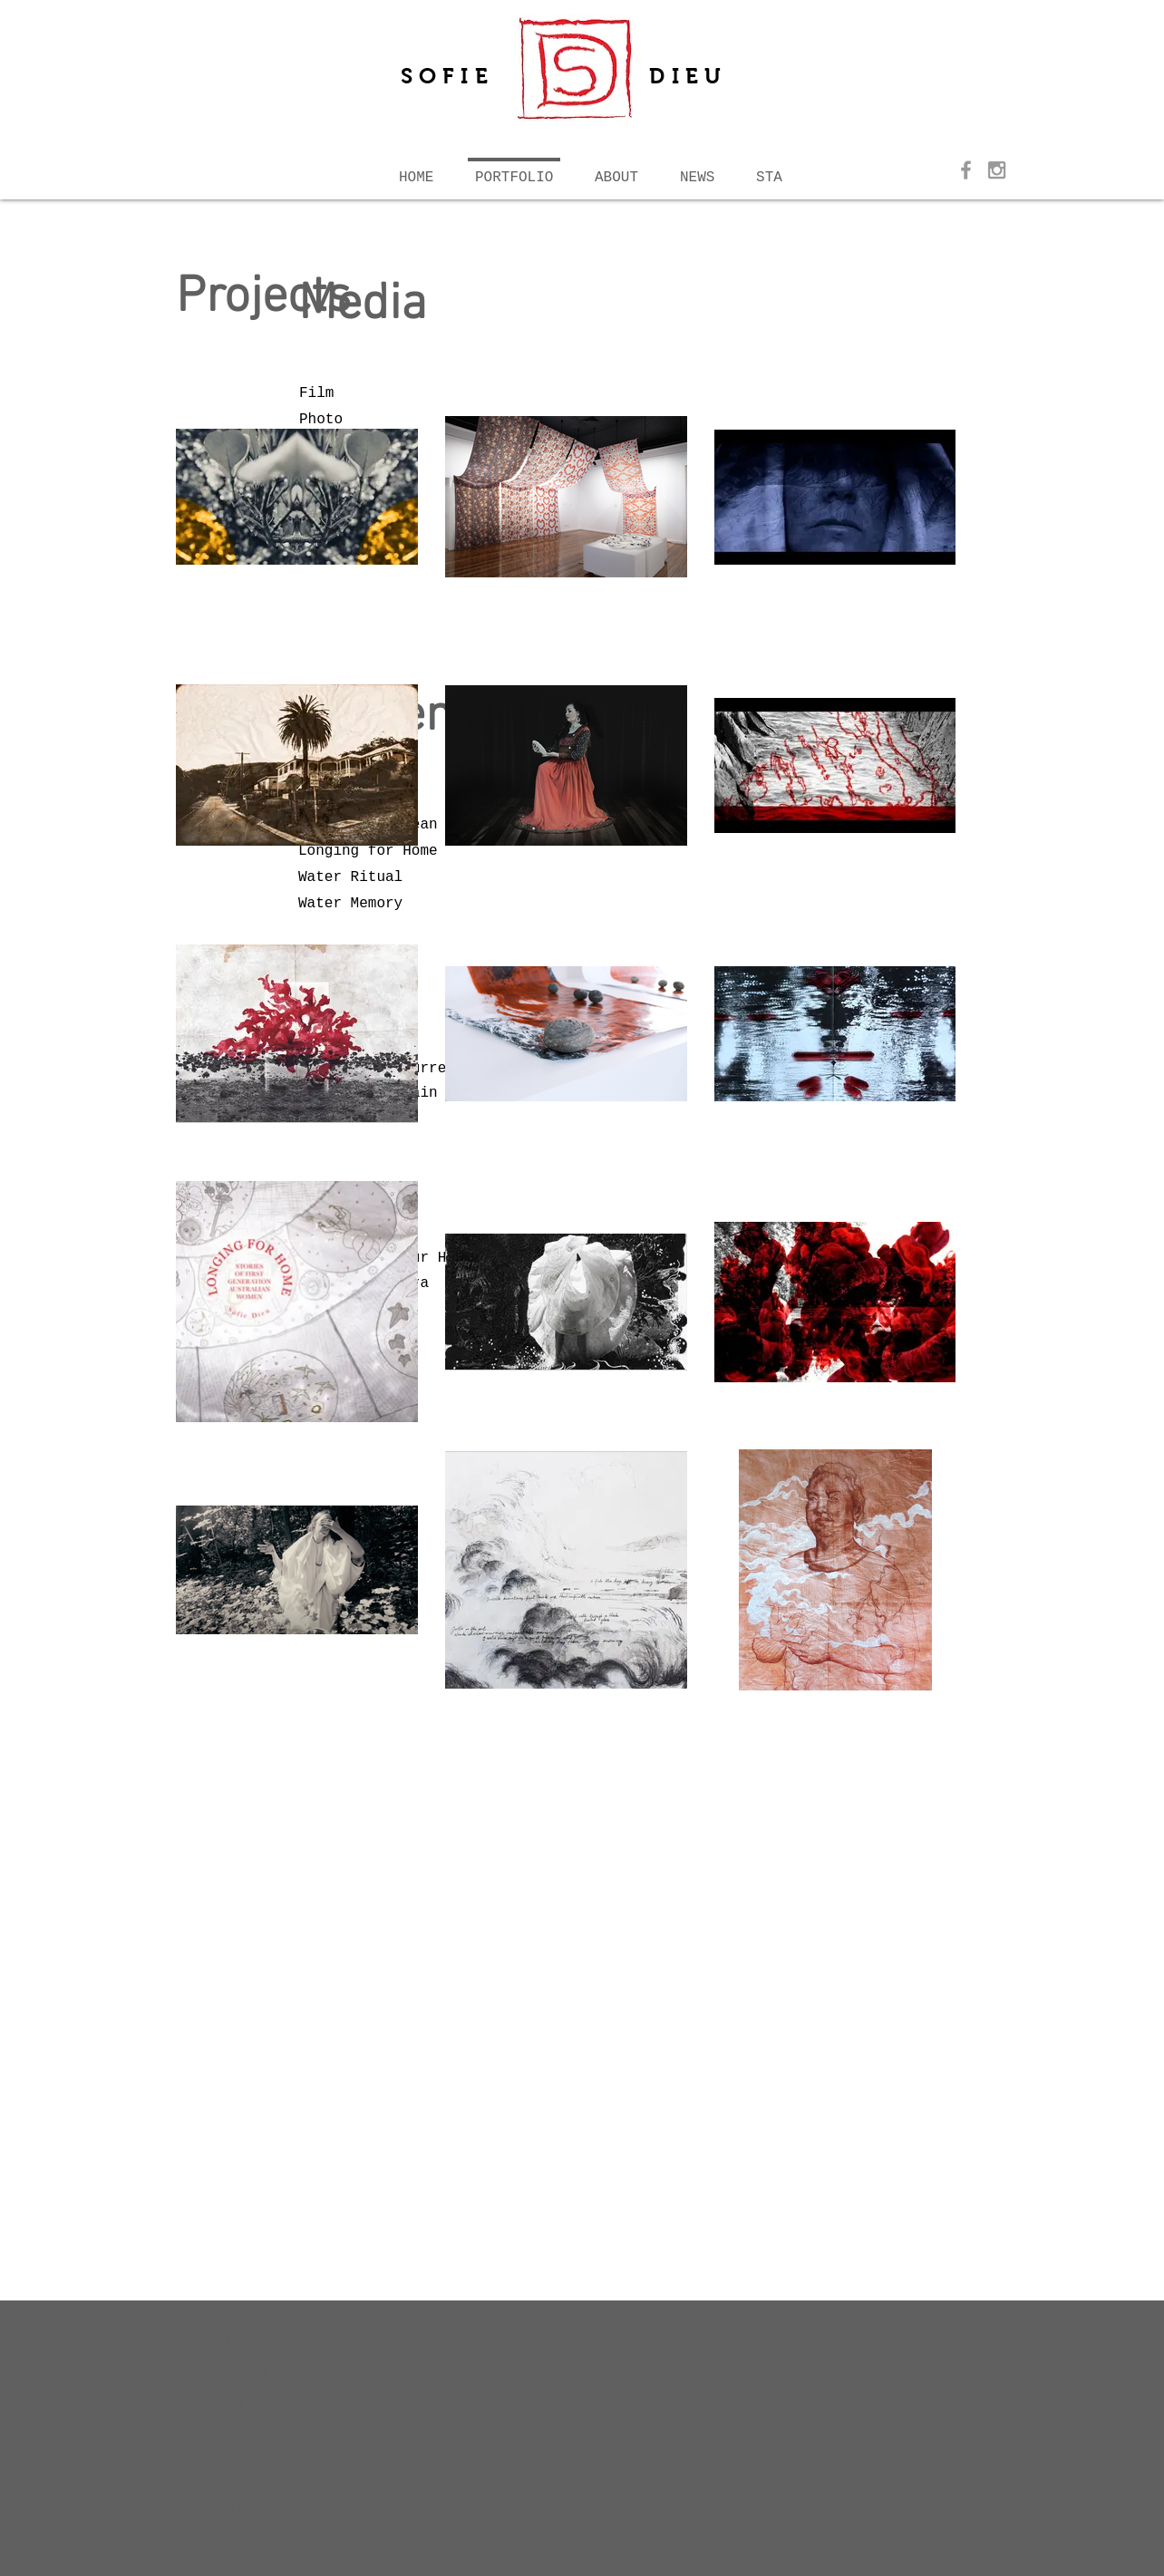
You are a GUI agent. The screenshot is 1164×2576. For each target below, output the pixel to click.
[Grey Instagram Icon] (997, 170)
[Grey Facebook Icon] (966, 170)
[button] (616, 170)
